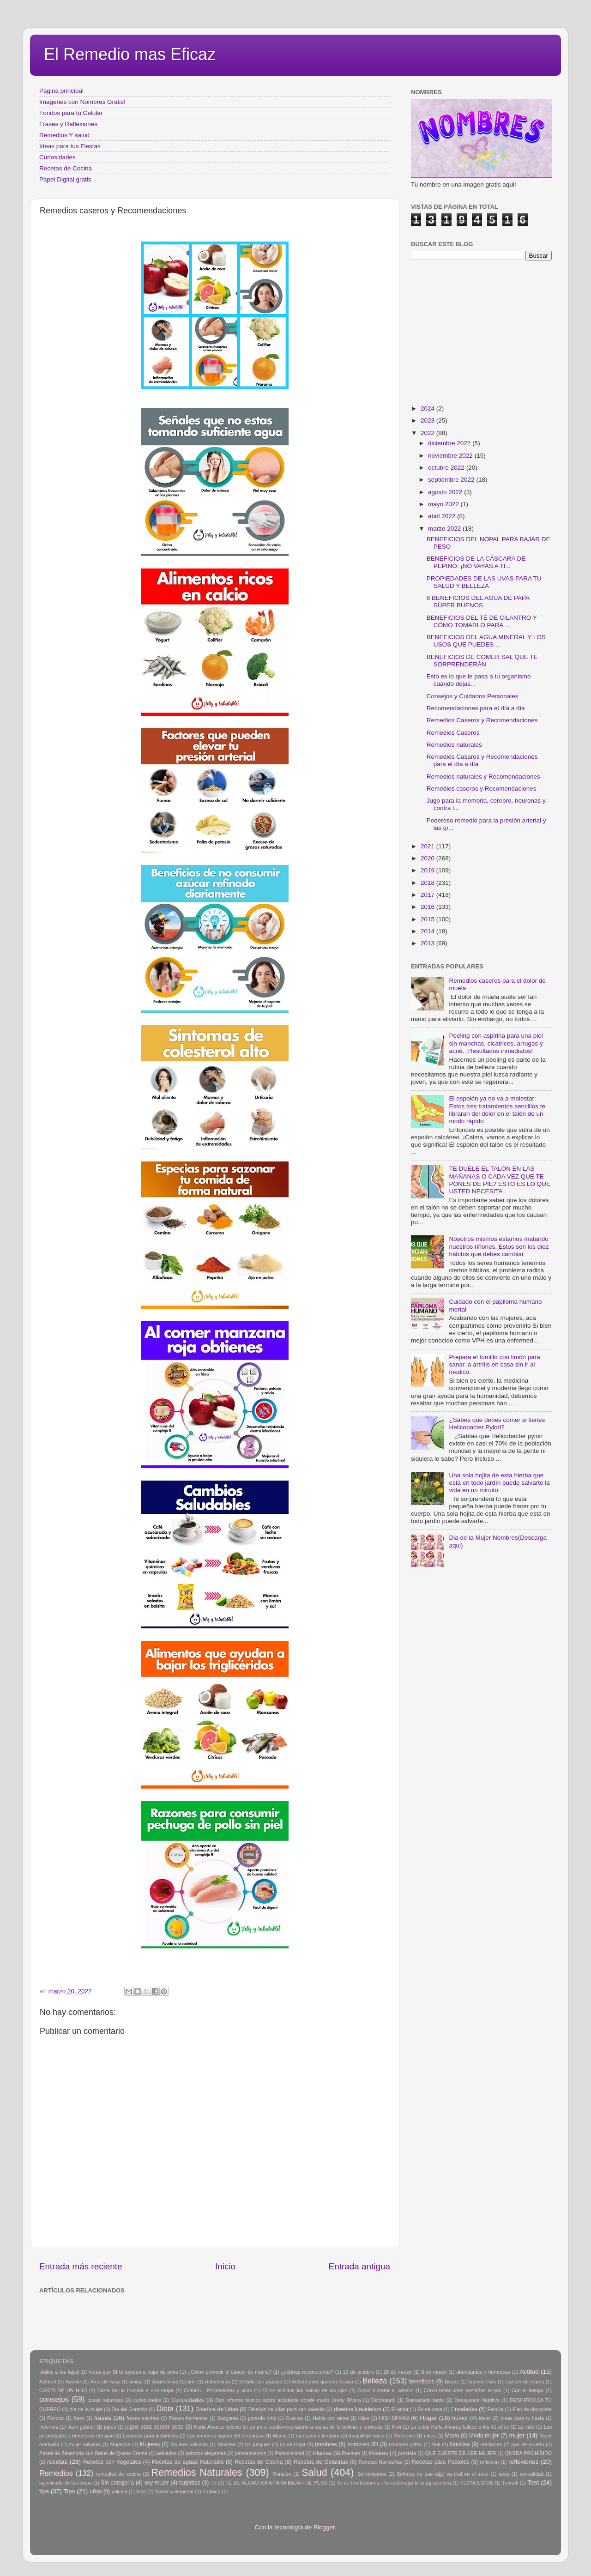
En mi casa (429, 2409)
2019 (428, 870)
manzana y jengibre (318, 2435)
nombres (326, 2444)
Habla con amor (331, 2418)
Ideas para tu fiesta (522, 2418)
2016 (428, 906)
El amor (399, 2409)
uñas (96, 2491)
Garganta (227, 2418)
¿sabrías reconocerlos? (307, 2372)
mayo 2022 (444, 504)
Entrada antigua (359, 2266)
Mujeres (150, 2444)
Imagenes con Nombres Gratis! (82, 101)
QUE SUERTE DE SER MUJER (460, 2453)
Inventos (48, 2427)
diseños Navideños (357, 2409)
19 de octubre (358, 2372)
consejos (54, 2399)
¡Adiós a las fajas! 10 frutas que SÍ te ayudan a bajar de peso (108, 2372)
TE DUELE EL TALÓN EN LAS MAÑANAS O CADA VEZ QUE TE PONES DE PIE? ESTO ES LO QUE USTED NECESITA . (499, 1180)
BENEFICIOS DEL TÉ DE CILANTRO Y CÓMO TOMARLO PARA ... (482, 621)
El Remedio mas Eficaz (130, 54)
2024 (428, 408)
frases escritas (143, 2418)
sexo (504, 2474)
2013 (428, 943)
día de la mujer (86, 2409)
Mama (280, 2435)
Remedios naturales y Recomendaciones (483, 776)
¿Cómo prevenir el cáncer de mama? (229, 2372)
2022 (428, 432)
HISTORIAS (394, 2418)
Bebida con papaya (260, 2381)
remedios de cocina (118, 2474)
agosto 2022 (446, 492)
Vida (141, 2491)
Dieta (165, 2408)
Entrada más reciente (80, 2266)
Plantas (322, 2453)
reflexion (489, 2462)
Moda (452, 2435)
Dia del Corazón (130, 2409)
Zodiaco (211, 2491)
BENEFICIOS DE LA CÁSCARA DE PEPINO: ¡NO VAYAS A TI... (476, 562)
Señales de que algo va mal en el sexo (442, 2474)
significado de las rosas (65, 2482)
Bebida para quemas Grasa (322, 2381)
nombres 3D (362, 2444)
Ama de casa (105, 2381)
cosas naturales (105, 2400)
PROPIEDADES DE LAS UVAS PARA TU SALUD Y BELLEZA (484, 582)
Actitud (528, 2371)
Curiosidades (57, 157)
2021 (428, 846)
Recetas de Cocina (65, 168)
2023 (428, 420)
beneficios (421, 2381)
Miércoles (404, 2435)
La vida (526, 2427)
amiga (136, 2381)
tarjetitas (189, 2482)
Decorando (383, 2400)
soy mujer (157, 2482)
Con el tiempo (528, 2390)
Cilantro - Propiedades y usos (218, 2390)
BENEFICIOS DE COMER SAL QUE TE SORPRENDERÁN (482, 660)
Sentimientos (371, 2474)
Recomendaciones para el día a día (476, 708)
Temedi (510, 2482)
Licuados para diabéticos (150, 2435)
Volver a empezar (174, 2491)
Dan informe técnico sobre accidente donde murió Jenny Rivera (288, 2400)
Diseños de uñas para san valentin (286, 2409)
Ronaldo (281, 2474)
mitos (430, 2435)
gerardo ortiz (261, 2418)
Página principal (61, 90)
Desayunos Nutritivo (477, 2400)
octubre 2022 (447, 467)
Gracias (294, 2418)
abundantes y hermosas (483, 2372)
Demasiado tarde (424, 2400)
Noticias (460, 2444)
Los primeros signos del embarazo (225, 2435)
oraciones (491, 2444)
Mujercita (120, 2444)
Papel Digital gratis (65, 179)
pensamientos (250, 2453)
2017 (428, 894)
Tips (69, 2491)
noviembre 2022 (451, 455)
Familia (495, 2409)
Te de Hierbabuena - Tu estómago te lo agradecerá (394, 2482)
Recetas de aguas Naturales (188, 2462)
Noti (436, 2444)
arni (191, 2381)
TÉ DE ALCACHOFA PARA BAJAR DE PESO (277, 2482)
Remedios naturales (454, 744)
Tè (214, 2482)
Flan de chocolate (532, 2409)
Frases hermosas (188, 2418)
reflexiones (523, 2461)
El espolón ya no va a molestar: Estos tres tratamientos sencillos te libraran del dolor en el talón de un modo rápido (497, 1110)
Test (533, 2482)
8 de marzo (433, 2372)
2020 (428, 858)
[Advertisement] (189, 2317)
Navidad (226, 2444)
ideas (485, 2418)
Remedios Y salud (64, 135)
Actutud (47, 2381)
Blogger (324, 2527)
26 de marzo (398, 2372)
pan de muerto (528, 2444)
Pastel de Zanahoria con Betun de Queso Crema (93, 2453)
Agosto (73, 2381)
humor (460, 2418)
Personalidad (289, 2453)
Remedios (56, 2473)
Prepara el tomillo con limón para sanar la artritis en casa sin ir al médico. (494, 1364)
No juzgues (258, 2444)
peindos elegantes (206, 2453)
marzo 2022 (445, 528)
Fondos (55, 2418)
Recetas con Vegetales (112, 2462)
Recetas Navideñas (381, 2462)
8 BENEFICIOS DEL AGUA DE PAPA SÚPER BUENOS (478, 601)
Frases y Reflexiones (68, 124)
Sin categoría (117, 2482)
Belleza (374, 2380)
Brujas (452, 2381)
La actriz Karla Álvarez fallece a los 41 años (459, 2427)
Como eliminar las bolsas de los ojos (304, 2390)
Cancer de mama (525, 2381)
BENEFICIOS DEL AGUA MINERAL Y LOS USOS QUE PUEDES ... (486, 641)
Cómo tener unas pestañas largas (462, 2390)
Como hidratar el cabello (385, 2390)
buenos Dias (482, 2381)
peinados (166, 2453)
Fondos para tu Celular (71, 112)
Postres (378, 2453)
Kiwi (396, 2427)
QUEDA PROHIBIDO (528, 2453)
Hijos (363, 2418)
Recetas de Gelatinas (321, 2462)
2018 (428, 882)
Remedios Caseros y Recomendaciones (482, 720)
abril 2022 (442, 516)
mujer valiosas (85, 2444)
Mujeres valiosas (189, 2444)
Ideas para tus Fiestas (70, 146)
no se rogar (293, 2444)
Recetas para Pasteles (440, 2462)
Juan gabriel (81, 2427)
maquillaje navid (367, 2435)
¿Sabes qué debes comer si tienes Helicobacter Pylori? (497, 1423)
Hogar (428, 2417)
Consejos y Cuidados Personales (473, 696)
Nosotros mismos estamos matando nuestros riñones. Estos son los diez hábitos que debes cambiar (499, 1246)
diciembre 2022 (450, 443)
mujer (517, 2435)
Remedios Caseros (453, 732)
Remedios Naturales (196, 2472)
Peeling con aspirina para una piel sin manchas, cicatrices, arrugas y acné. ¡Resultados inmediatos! (496, 1043)
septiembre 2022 (452, 479)
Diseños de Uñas (216, 2409)
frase (78, 2418)
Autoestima (217, 2381)
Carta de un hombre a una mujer (135, 2390)
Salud (314, 2472)
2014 (428, 931)
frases (102, 2417)
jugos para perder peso (154, 2427)
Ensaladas (464, 2409)
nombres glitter (405, 2444)
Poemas (351, 2453)
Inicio (225, 2266)
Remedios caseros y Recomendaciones (482, 788)
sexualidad (532, 2474)
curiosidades (147, 2400)
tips (44, 2491)
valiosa (119, 2491)
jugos (110, 2427)
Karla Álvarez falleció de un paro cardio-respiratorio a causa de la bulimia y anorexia (288, 2427)
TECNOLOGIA (476, 2482)
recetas (57, 2461)
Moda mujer (484, 2435)
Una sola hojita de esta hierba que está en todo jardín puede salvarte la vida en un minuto (499, 1483)
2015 (428, 919)
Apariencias (165, 2381)
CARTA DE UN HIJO (63, 2390)
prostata (407, 2453)
